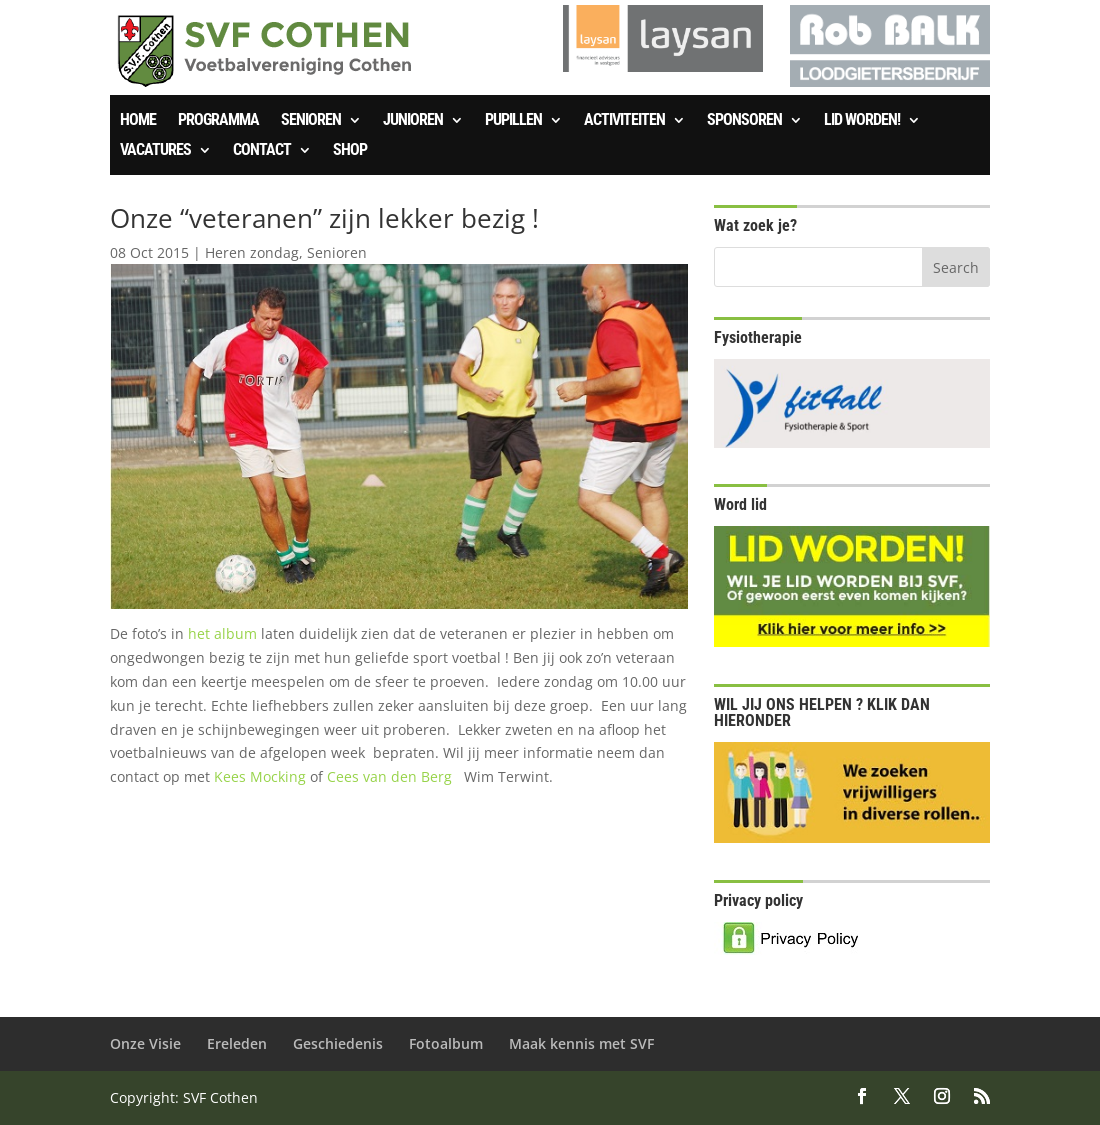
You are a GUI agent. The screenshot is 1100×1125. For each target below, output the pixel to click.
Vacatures (155, 151)
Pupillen (513, 121)
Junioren (413, 121)
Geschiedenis (338, 1043)
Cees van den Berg (391, 776)
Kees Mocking (260, 776)
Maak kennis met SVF (581, 1043)
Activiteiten (624, 121)
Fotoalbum (446, 1043)
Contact (262, 151)
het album (224, 633)
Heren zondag (252, 252)
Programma (218, 121)
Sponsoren (744, 121)
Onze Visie (145, 1043)
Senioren (311, 121)
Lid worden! (862, 121)
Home (138, 121)
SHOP (350, 151)
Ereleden (237, 1043)
